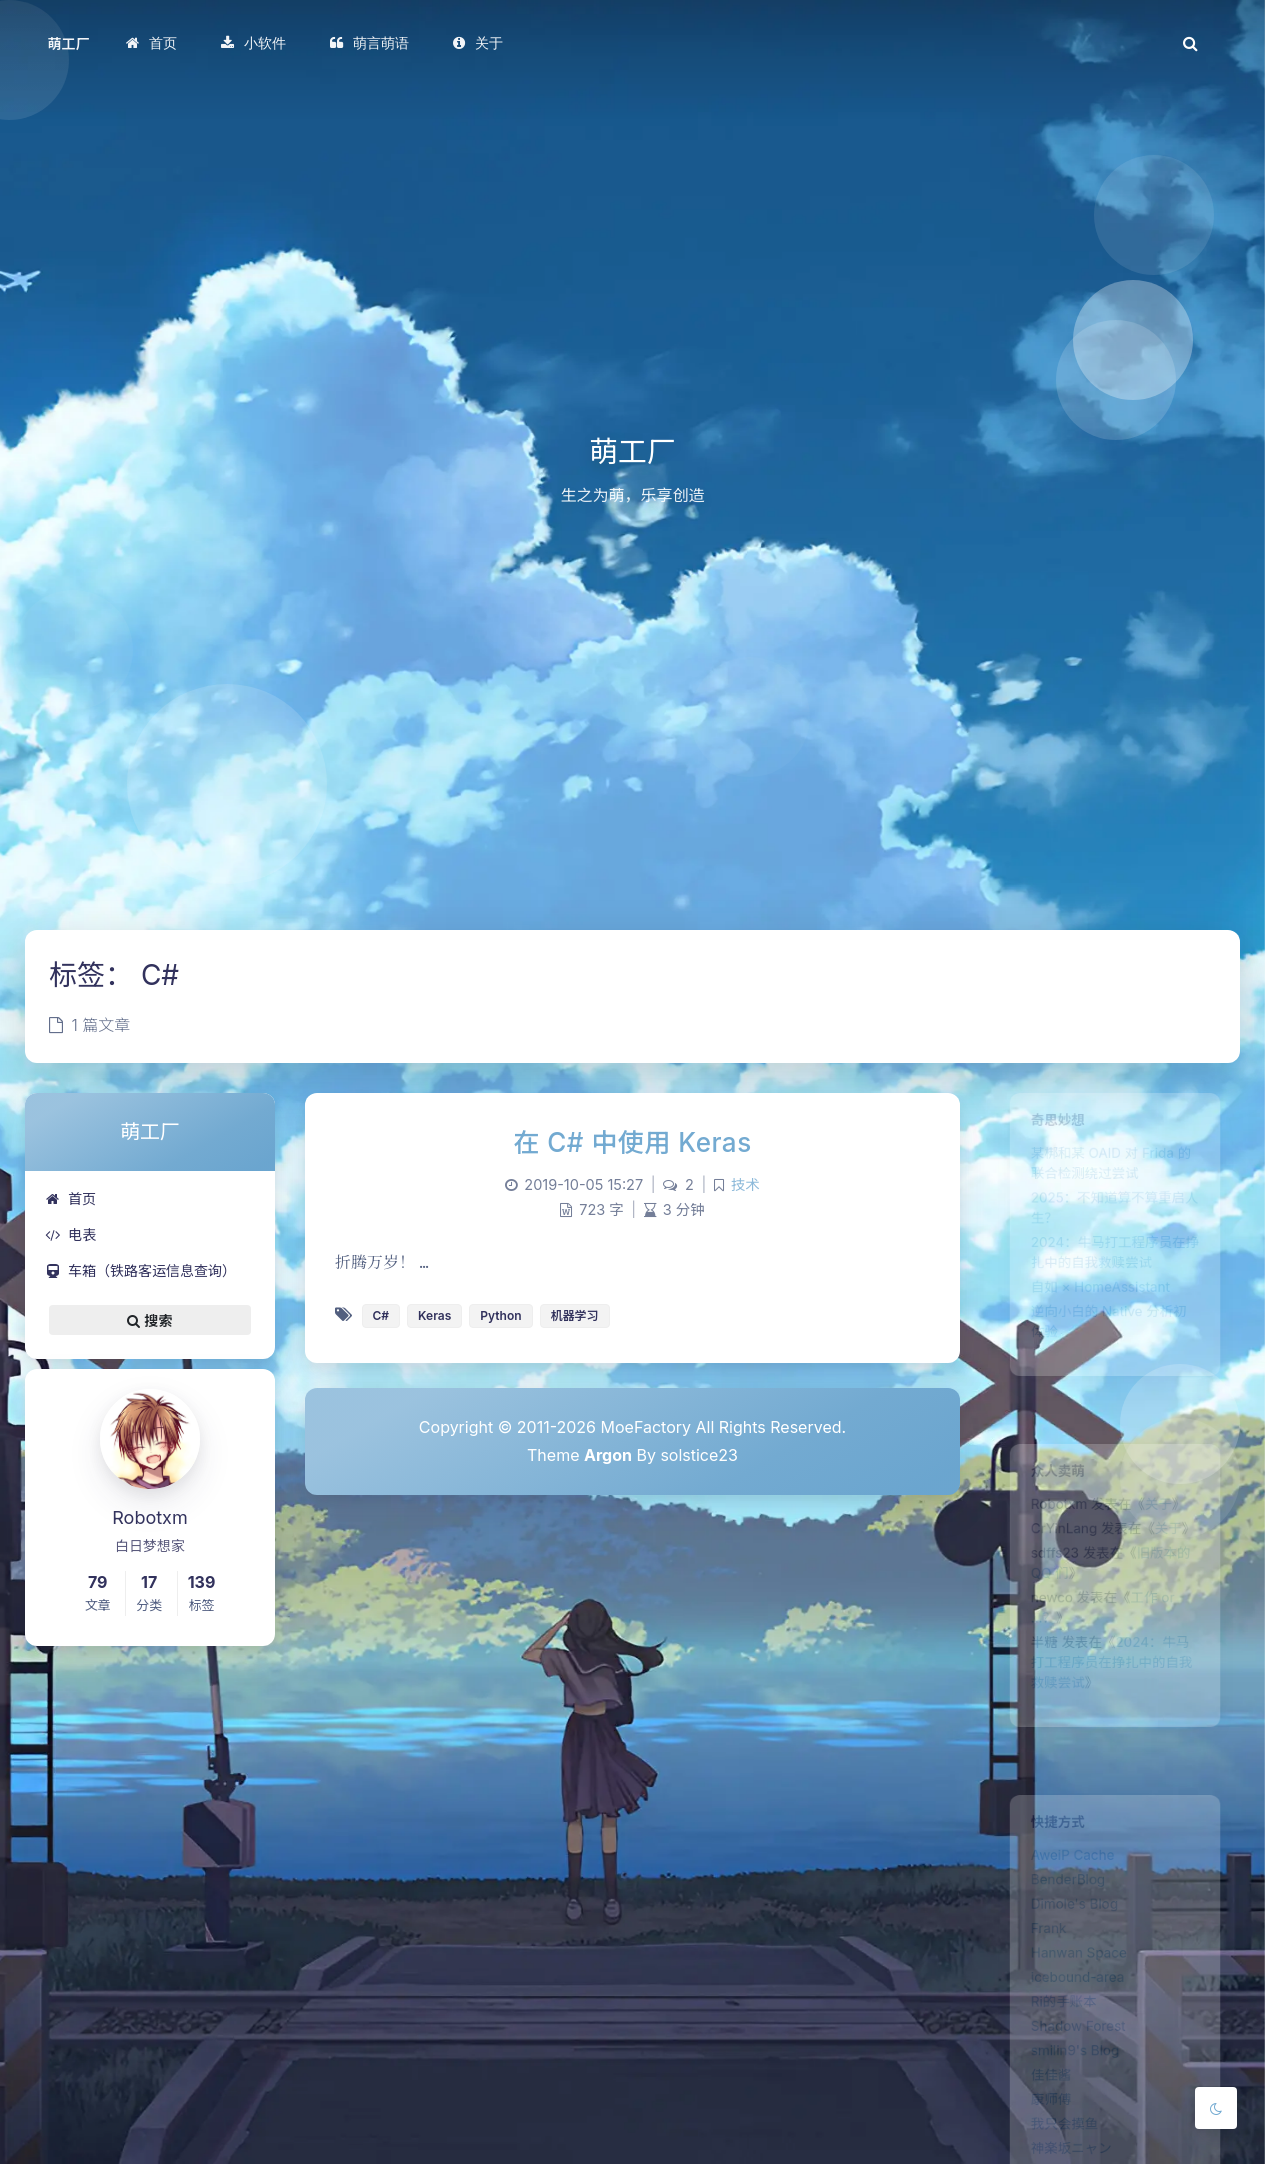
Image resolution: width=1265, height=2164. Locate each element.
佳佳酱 (1039, 2127)
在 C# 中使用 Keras (632, 1142)
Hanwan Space (1072, 1982)
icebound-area (1070, 2011)
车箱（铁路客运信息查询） (140, 1270)
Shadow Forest (1071, 2069)
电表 (70, 1234)
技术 (745, 1184)
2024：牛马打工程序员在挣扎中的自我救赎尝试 (1111, 1703)
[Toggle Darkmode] (1216, 2108)
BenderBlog (1059, 1895)
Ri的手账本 (1054, 2040)
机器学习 (575, 1315)
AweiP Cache (1064, 1866)
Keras (434, 1315)
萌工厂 (69, 43)
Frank (1036, 1953)
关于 (1167, 1515)
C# (381, 1315)
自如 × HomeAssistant (1097, 1323)
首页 (70, 1198)
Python (500, 1315)
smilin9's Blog (1067, 2098)
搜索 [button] (150, 1320)
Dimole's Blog (1067, 1924)
